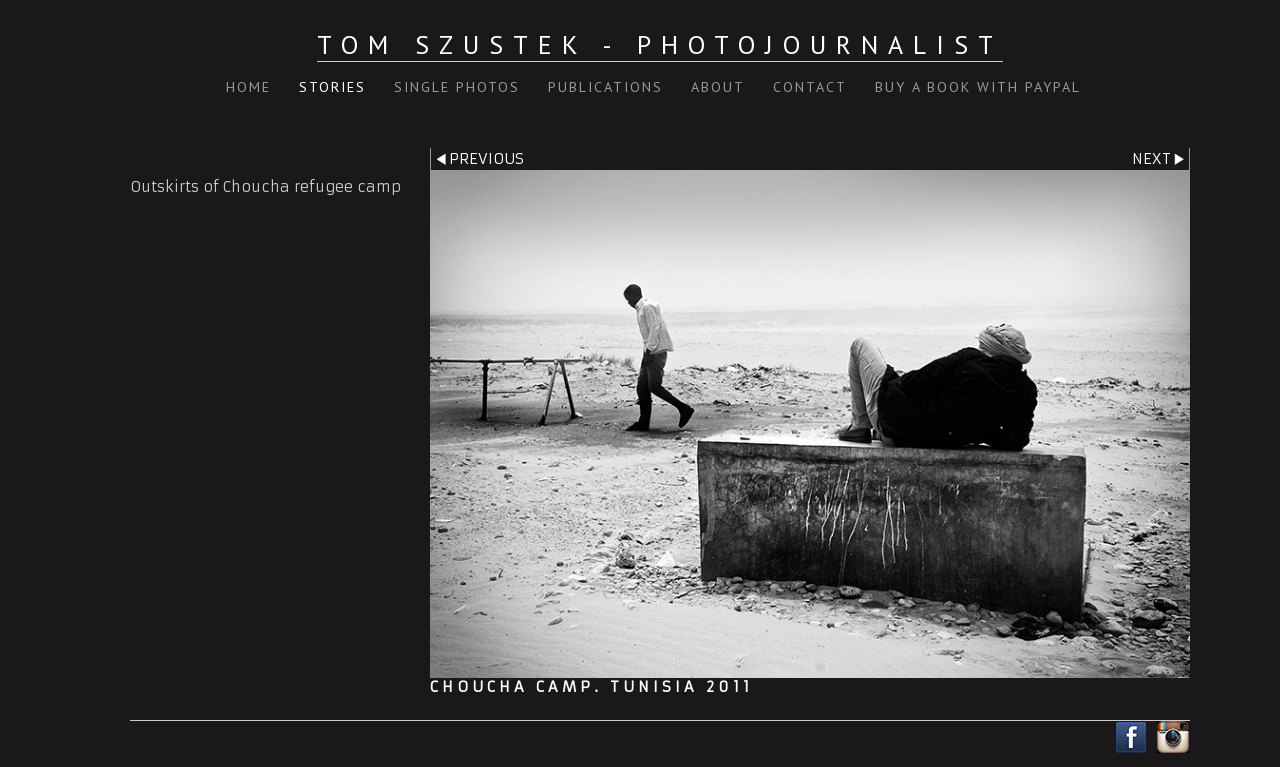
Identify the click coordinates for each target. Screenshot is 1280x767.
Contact (810, 86)
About (718, 86)
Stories (332, 86)
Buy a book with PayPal (978, 86)
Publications (605, 86)
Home (248, 86)
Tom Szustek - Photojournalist (660, 44)
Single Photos (457, 86)
